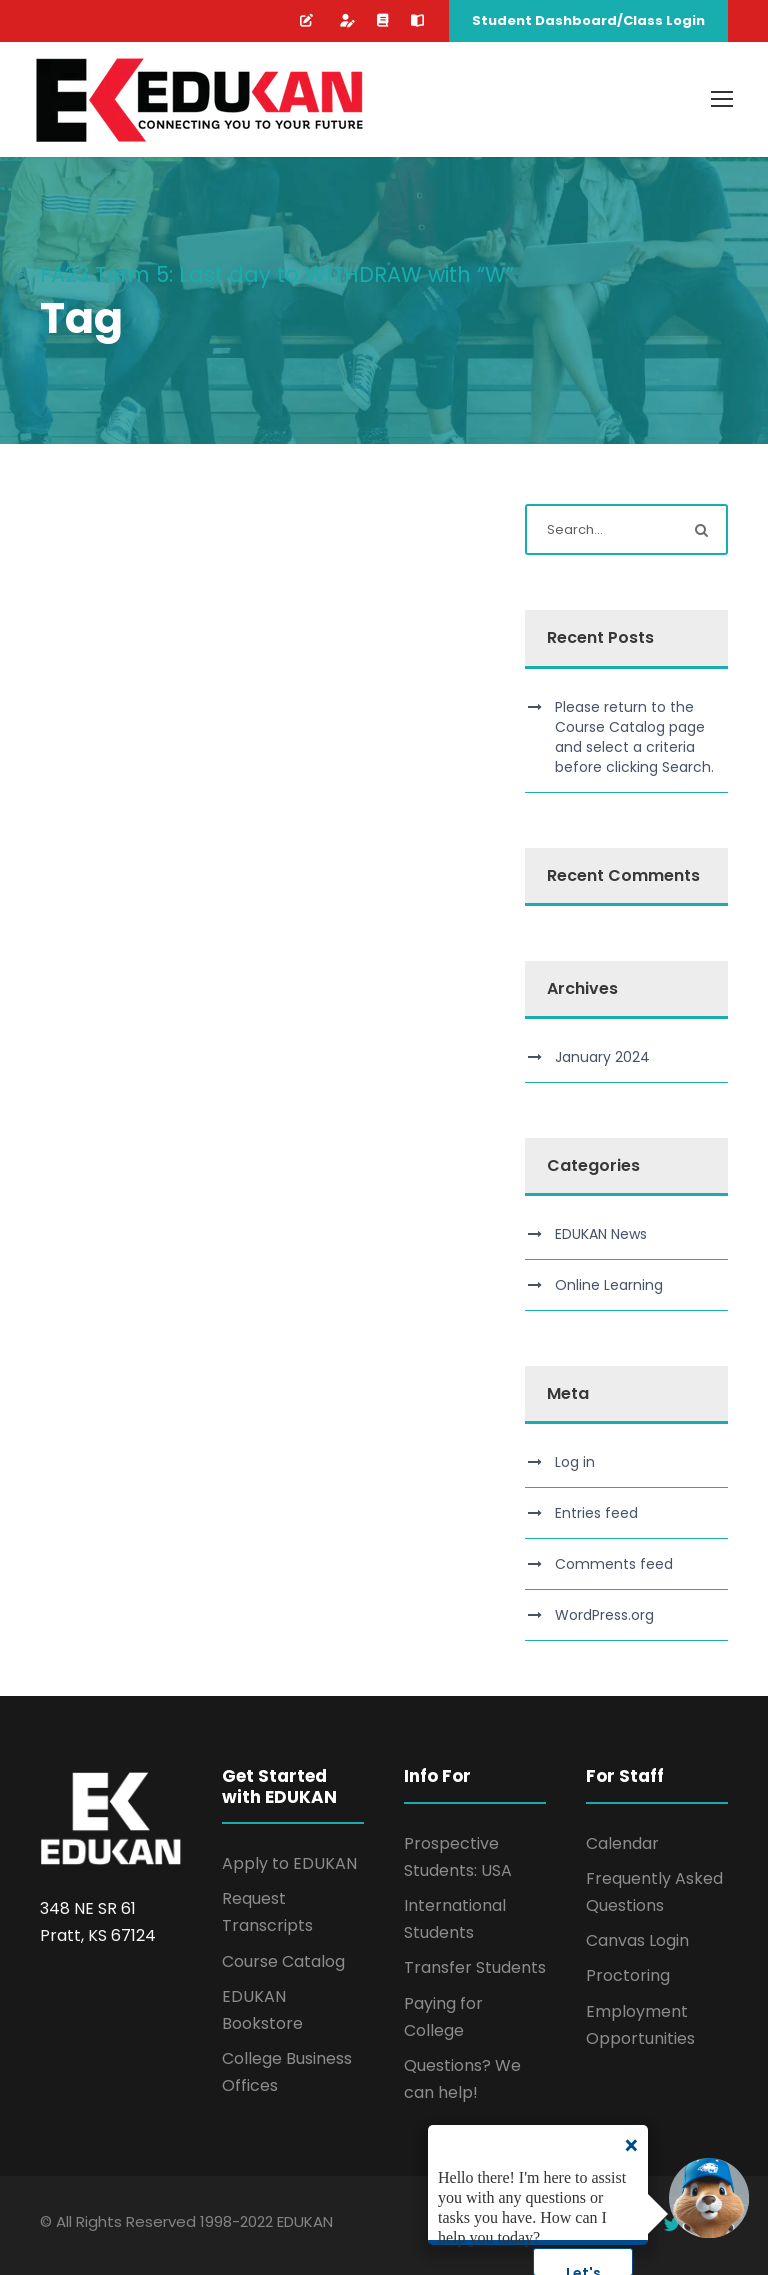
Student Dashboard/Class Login (588, 20)
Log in (575, 1462)
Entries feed (596, 1513)
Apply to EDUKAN (289, 1863)
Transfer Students (475, 1967)
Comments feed (614, 1564)
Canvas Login (637, 1940)
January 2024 (602, 1057)
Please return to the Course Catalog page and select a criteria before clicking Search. (634, 737)
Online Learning (609, 1285)
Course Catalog (283, 1961)
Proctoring (628, 1975)
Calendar (622, 1843)
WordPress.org (604, 1615)
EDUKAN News (601, 1234)
